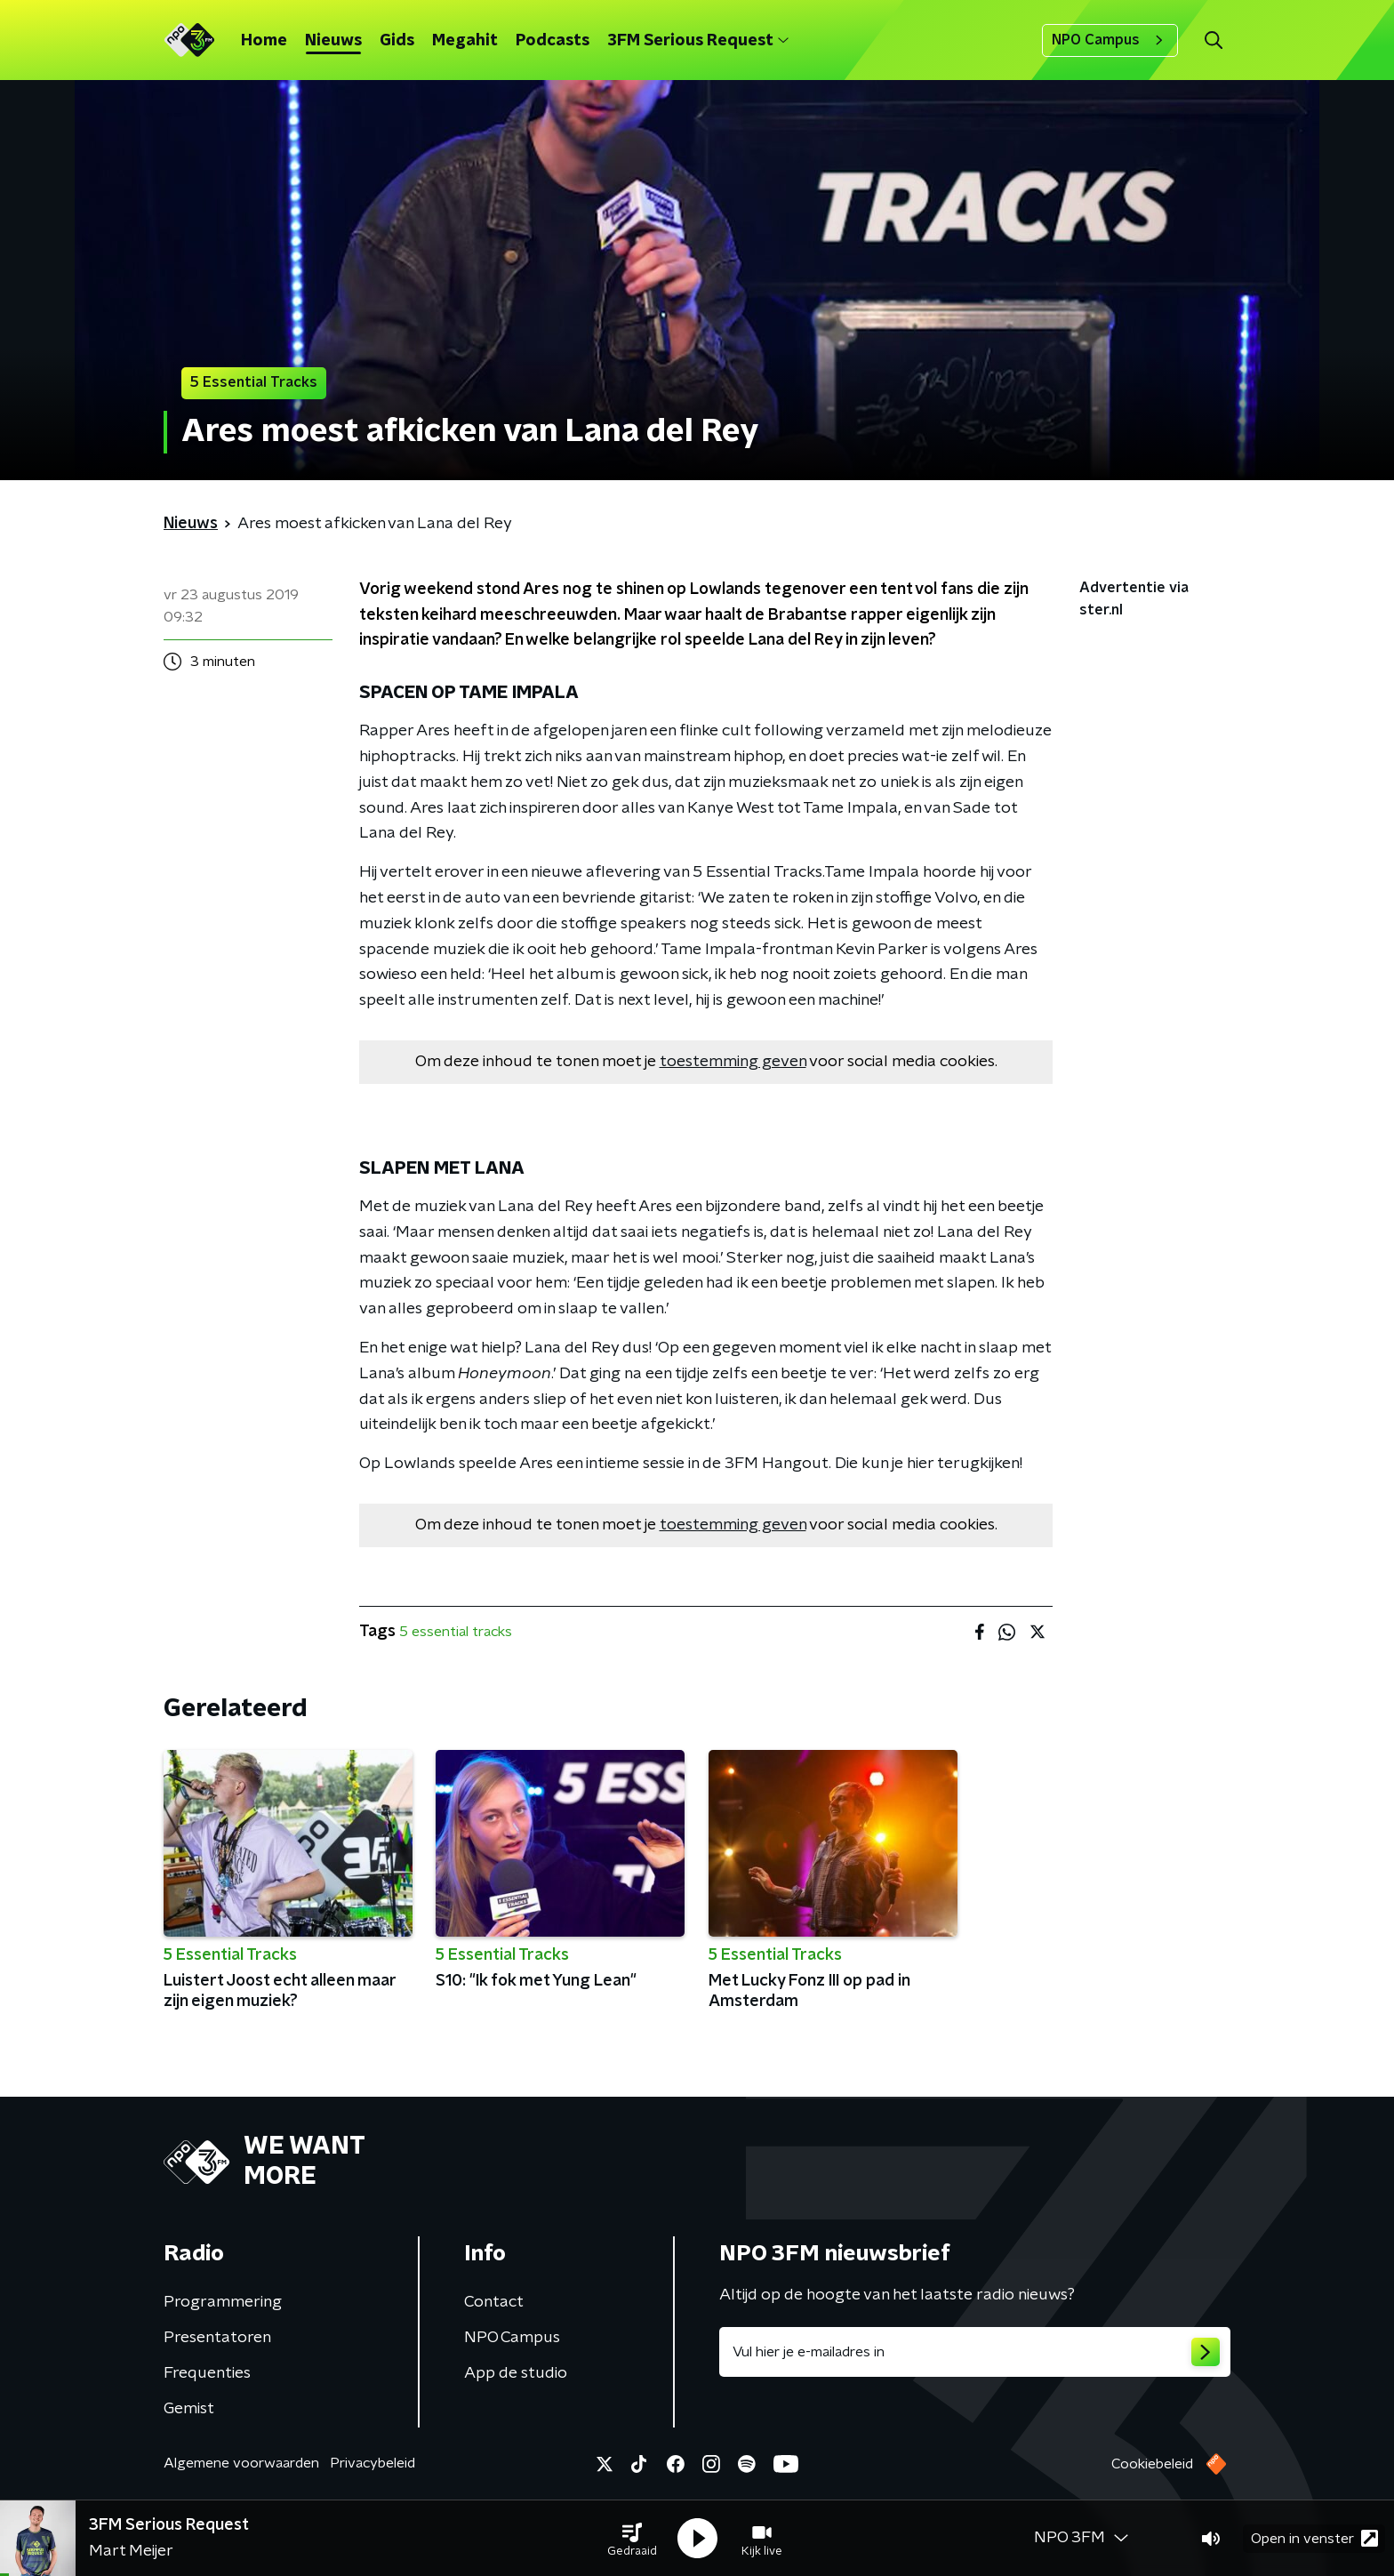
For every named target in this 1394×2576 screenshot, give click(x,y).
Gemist (189, 2409)
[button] (632, 2538)
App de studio (515, 2373)
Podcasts (552, 41)
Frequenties (207, 2373)
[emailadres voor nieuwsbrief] (974, 2352)
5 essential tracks (455, 1632)
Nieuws (333, 41)
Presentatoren (217, 2338)
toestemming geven (733, 1062)
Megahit (465, 41)
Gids (397, 41)
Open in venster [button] (1314, 2538)
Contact (494, 2302)
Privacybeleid (372, 2463)
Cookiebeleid (1152, 2464)
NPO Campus (1110, 40)
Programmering (223, 2302)
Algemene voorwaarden (241, 2463)
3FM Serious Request (698, 41)
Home (264, 41)
